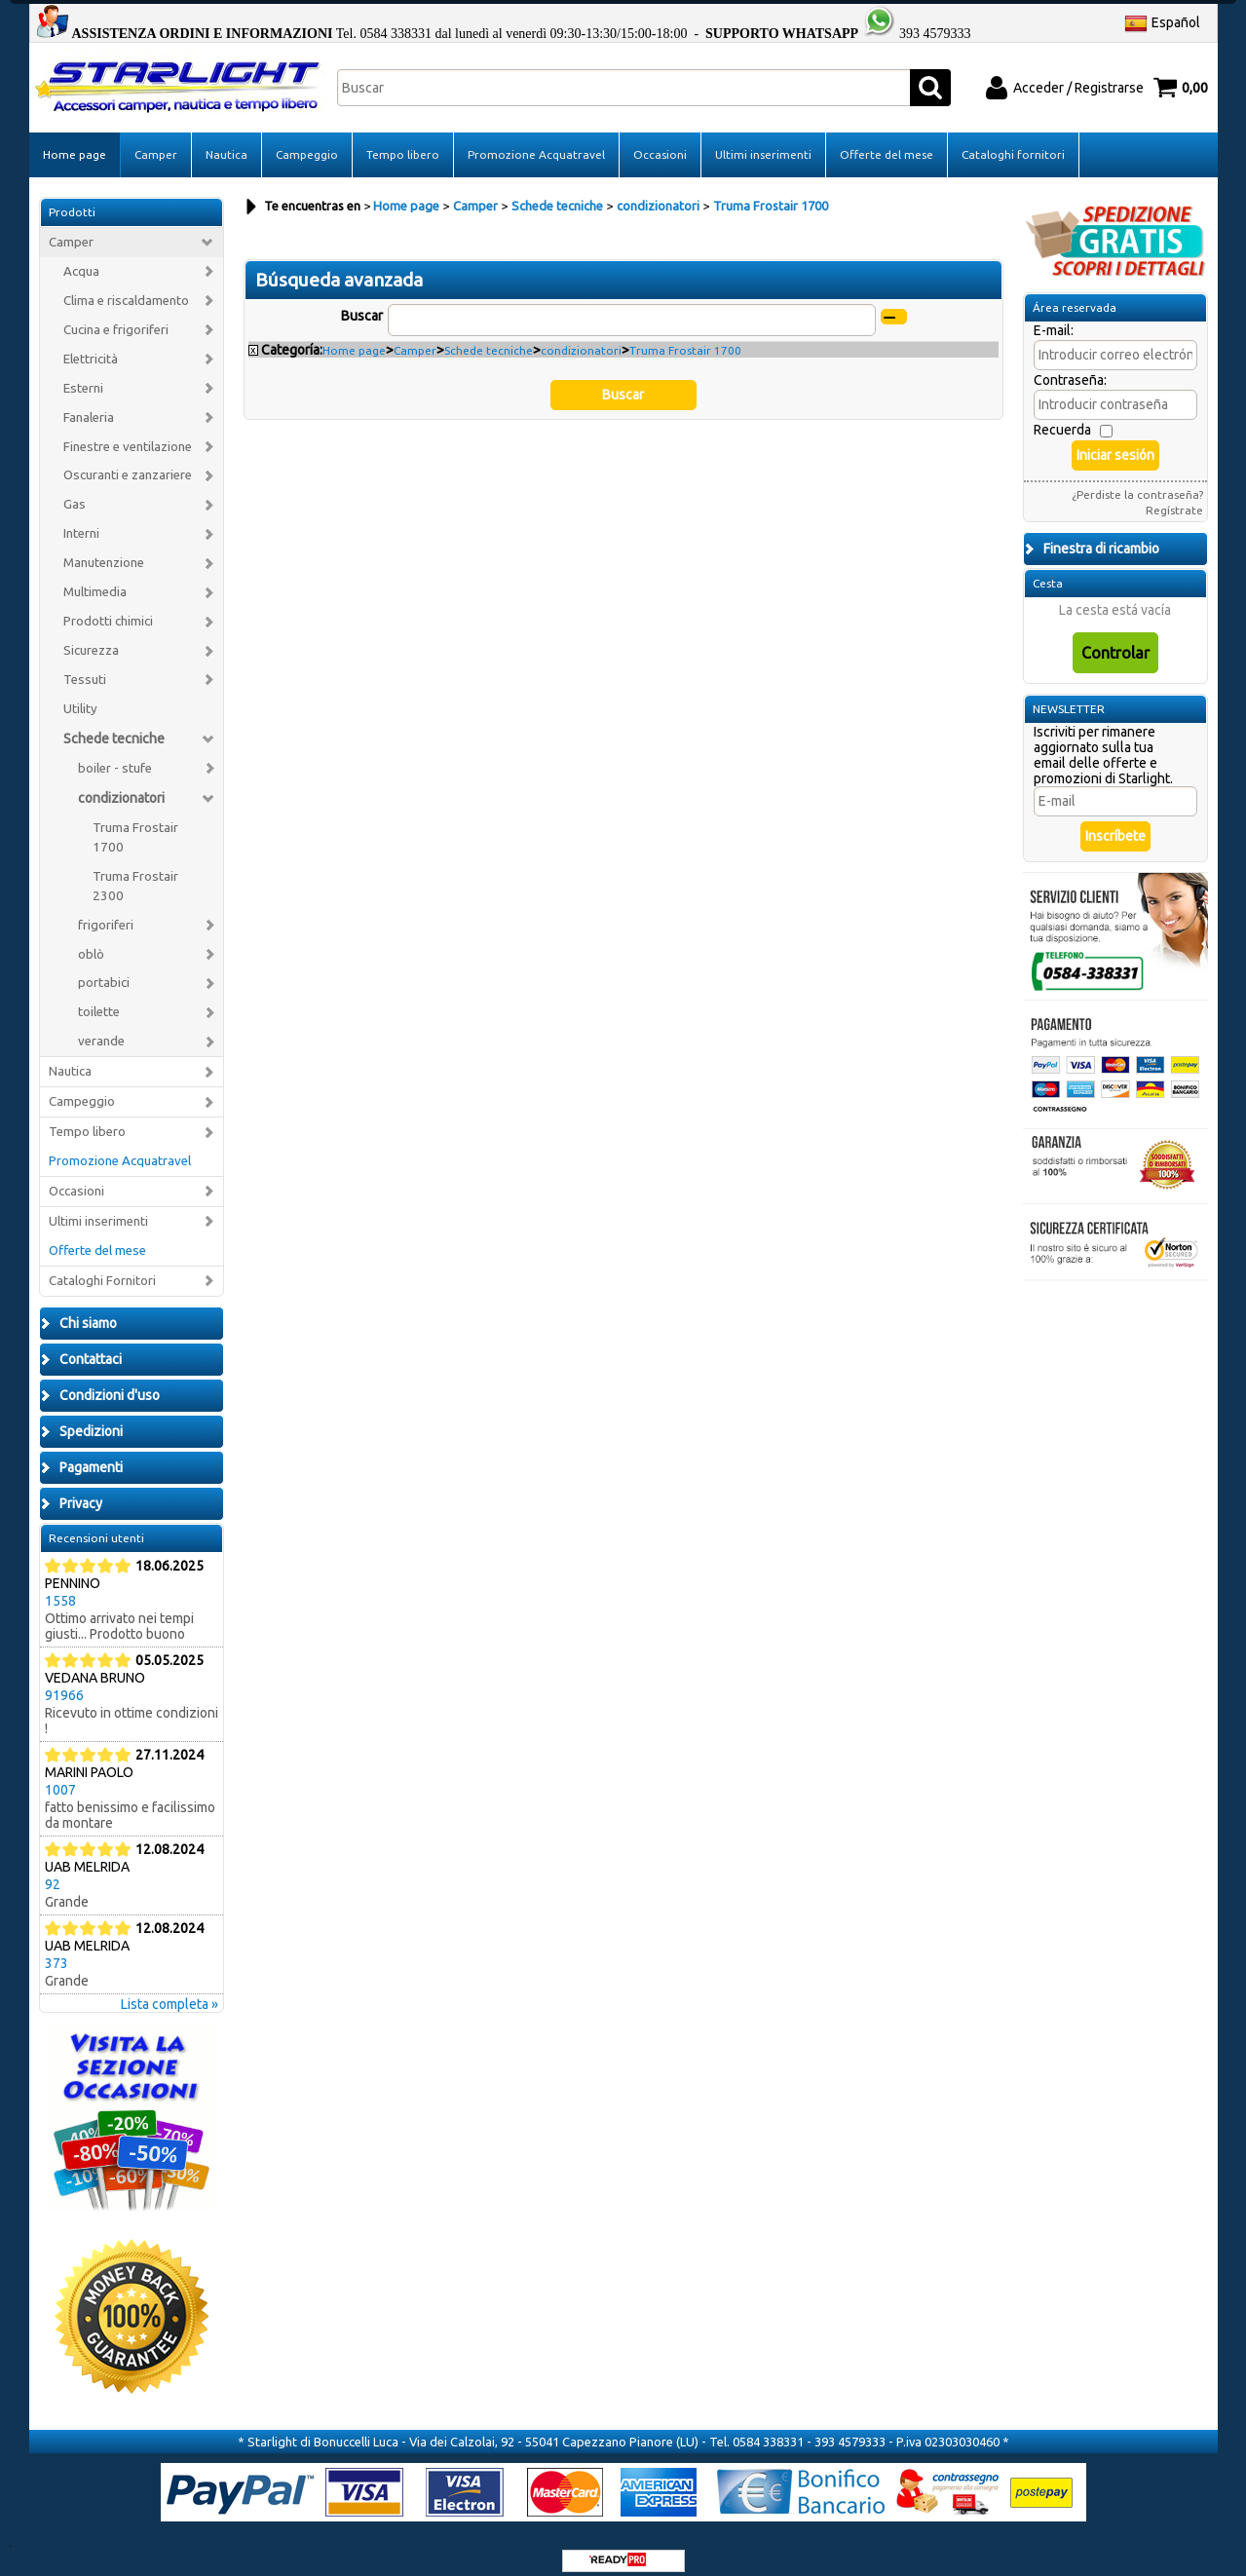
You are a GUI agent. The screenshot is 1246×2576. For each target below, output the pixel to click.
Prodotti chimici (108, 606)
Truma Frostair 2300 (135, 870)
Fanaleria (88, 402)
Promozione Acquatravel (536, 139)
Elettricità (90, 343)
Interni (81, 518)
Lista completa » (169, 1988)
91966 (64, 1679)
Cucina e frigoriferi (116, 315)
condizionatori (121, 783)
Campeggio (307, 139)
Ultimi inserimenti (763, 139)
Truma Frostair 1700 (135, 823)
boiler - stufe (115, 753)
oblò (91, 938)
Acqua (81, 256)
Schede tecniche (114, 724)
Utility (80, 694)
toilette (99, 997)
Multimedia (95, 577)
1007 (60, 1774)
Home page (74, 139)
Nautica (226, 139)
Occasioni (660, 139)
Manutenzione (103, 548)
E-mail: (1054, 315)
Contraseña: (1070, 365)
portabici (104, 968)
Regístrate (1174, 495)
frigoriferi (105, 909)
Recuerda (1062, 415)
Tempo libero (402, 139)
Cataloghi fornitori (1013, 139)
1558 (60, 1585)
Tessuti (84, 665)
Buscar (362, 301)
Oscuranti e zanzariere (127, 460)
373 (56, 1947)
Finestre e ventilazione (127, 431)
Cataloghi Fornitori (102, 1266)
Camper (155, 139)
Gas (74, 489)
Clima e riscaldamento (126, 286)
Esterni (83, 372)
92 (52, 1868)
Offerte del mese (886, 139)
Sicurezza (91, 635)
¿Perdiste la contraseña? (1137, 480)
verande (101, 1026)
